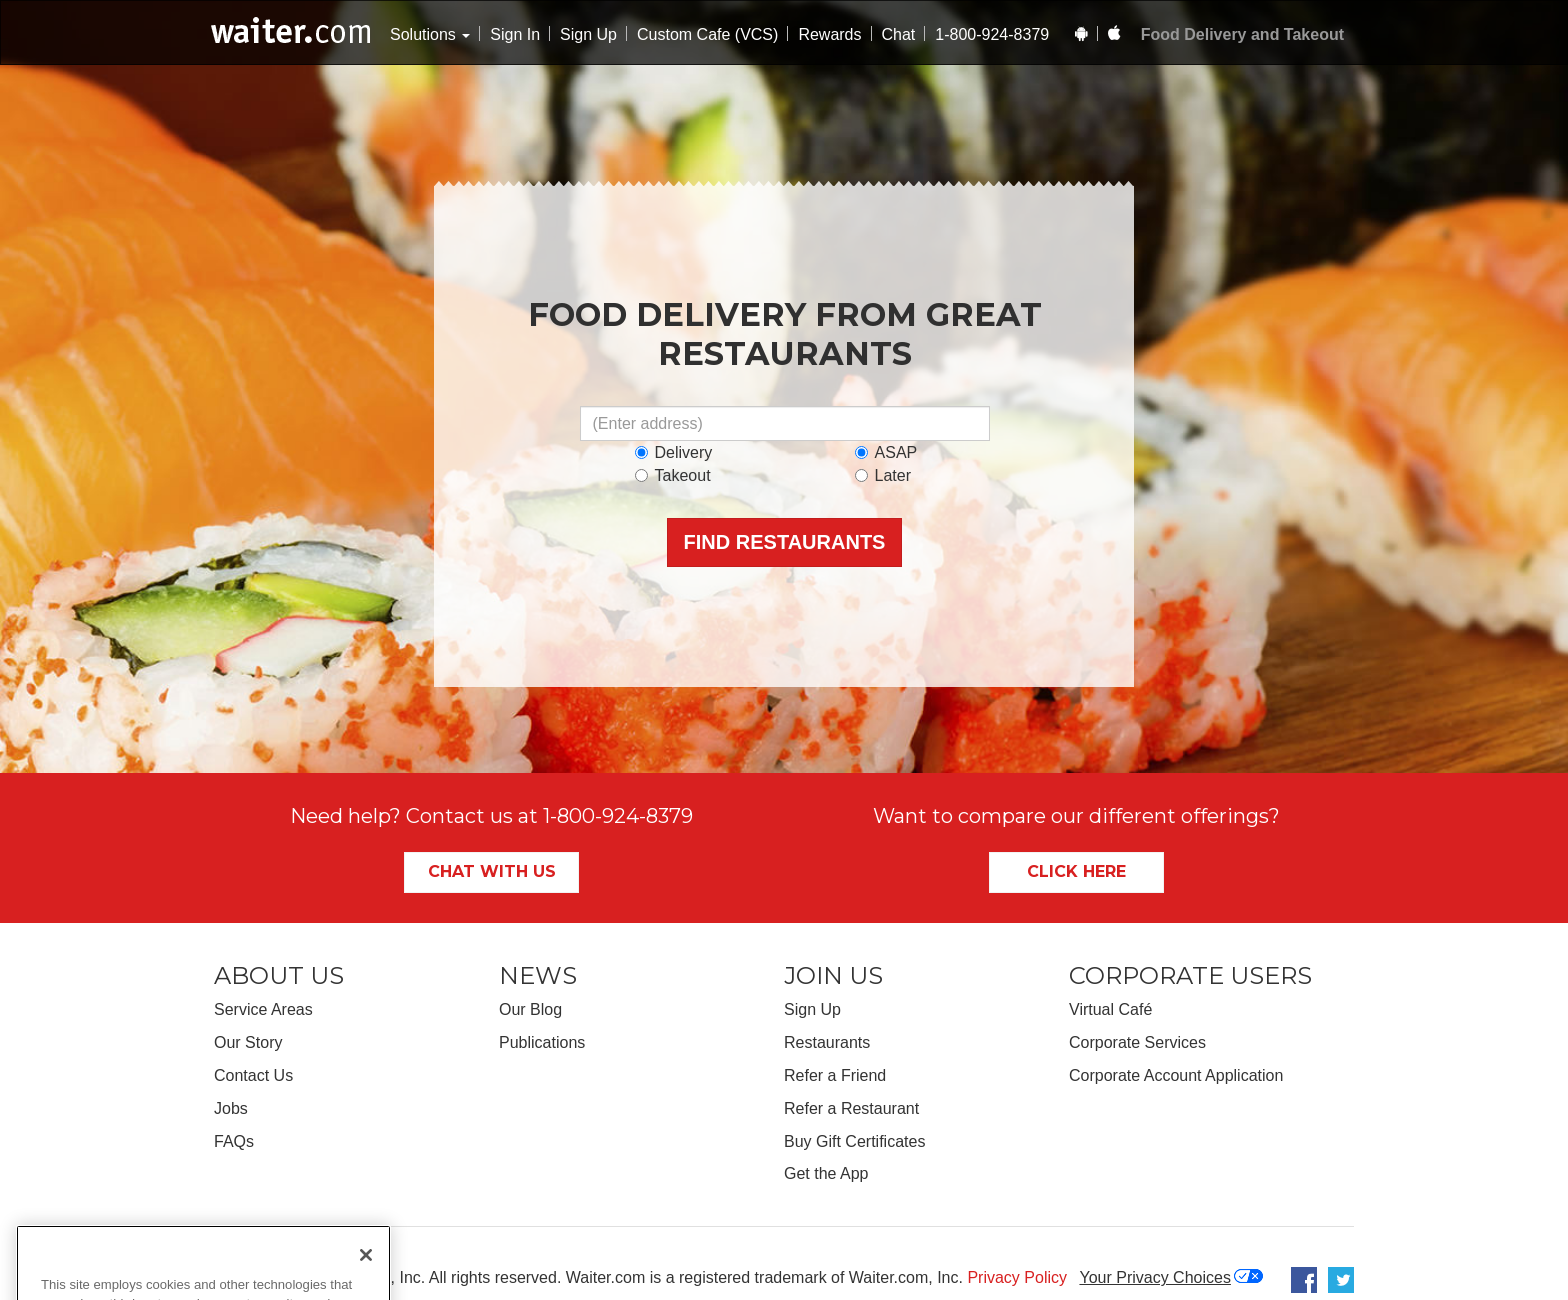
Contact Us (253, 1075)
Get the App (826, 1173)
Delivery (674, 452)
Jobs (231, 1108)
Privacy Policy (1017, 1277)
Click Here (1076, 871)
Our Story (248, 1042)
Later (883, 475)
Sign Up (588, 34)
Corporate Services (1137, 1042)
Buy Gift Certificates (854, 1141)
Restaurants (827, 1042)
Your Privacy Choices (1154, 1277)
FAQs (234, 1141)
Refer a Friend (835, 1075)
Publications (542, 1042)
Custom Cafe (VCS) (707, 34)
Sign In (515, 34)
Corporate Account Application (1176, 1075)
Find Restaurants (785, 542)
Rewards (829, 34)
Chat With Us (492, 871)
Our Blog (530, 1009)
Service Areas (263, 1009)
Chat (899, 34)
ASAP (886, 452)
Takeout (673, 475)
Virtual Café (1110, 1009)
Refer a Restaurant (851, 1108)
